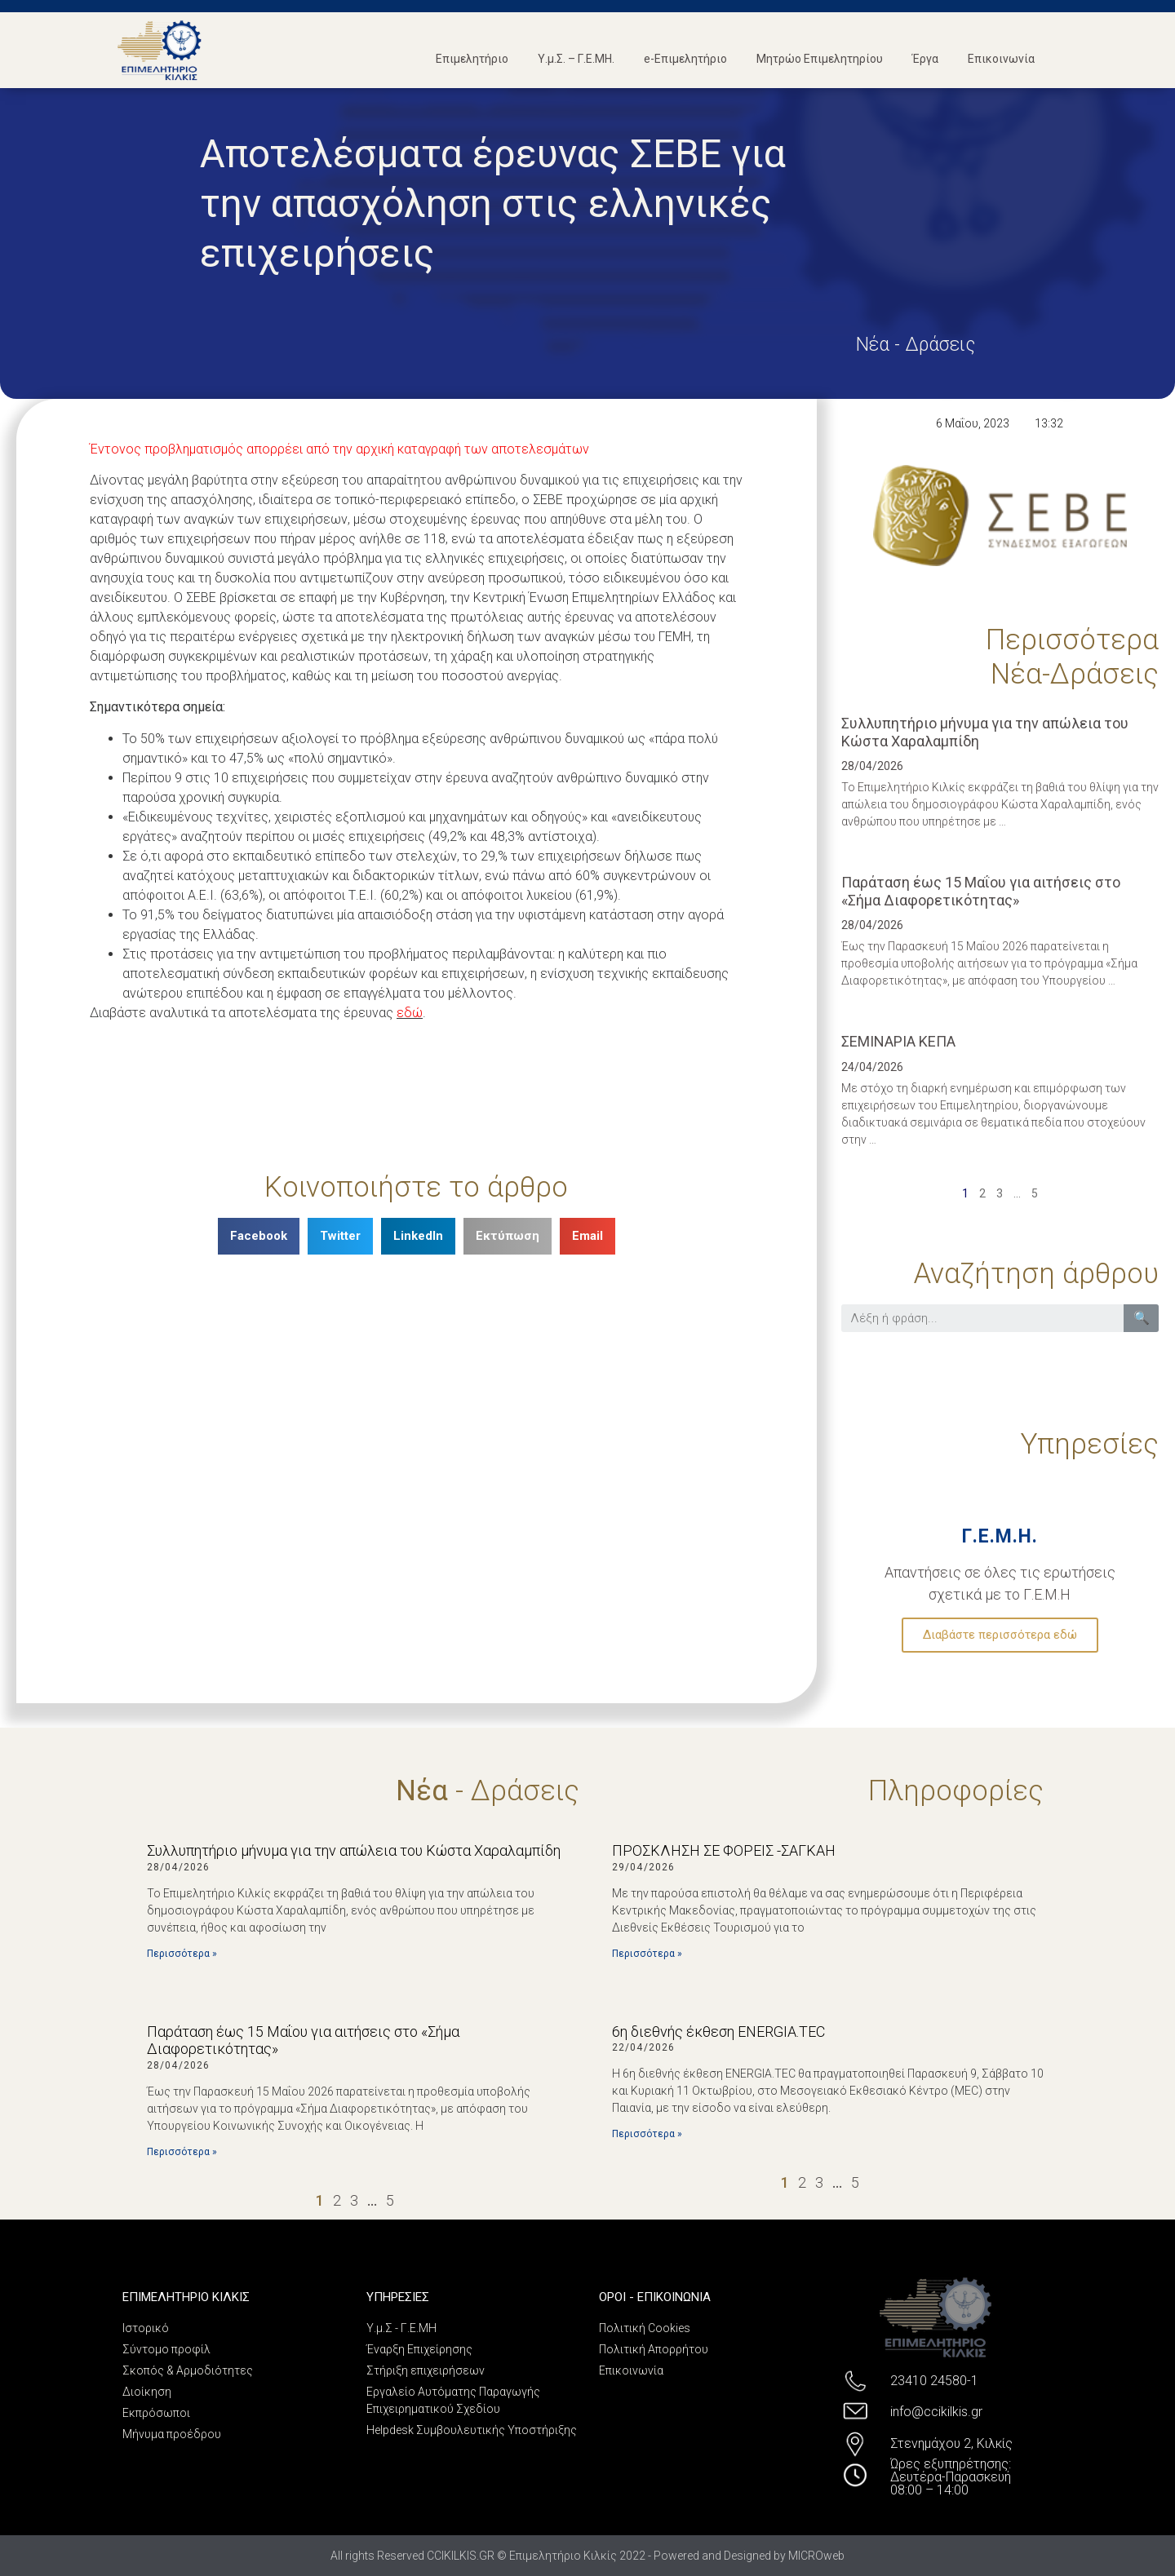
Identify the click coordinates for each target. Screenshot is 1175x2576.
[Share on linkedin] (418, 1236)
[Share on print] (507, 1236)
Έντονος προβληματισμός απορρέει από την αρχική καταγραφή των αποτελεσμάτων (339, 449)
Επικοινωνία (1001, 58)
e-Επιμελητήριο (685, 58)
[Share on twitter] (340, 1236)
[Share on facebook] (258, 1236)
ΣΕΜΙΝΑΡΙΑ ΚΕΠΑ (898, 1041)
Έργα (925, 58)
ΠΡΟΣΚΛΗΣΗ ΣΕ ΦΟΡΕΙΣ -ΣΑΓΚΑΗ (724, 1850)
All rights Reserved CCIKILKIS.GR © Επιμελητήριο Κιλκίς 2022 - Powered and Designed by (559, 2555)
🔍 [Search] (1141, 1318)
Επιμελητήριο (472, 58)
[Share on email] (587, 1236)
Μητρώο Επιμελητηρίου (819, 58)
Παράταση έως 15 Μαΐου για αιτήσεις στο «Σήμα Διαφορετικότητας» (980, 891)
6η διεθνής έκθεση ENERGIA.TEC (718, 2031)
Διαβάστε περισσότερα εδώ (1000, 1634)
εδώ (410, 1012)
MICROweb (816, 2555)
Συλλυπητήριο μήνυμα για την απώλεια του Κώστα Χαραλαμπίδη (354, 1850)
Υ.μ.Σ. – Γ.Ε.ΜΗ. (576, 58)
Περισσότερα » (182, 1953)
